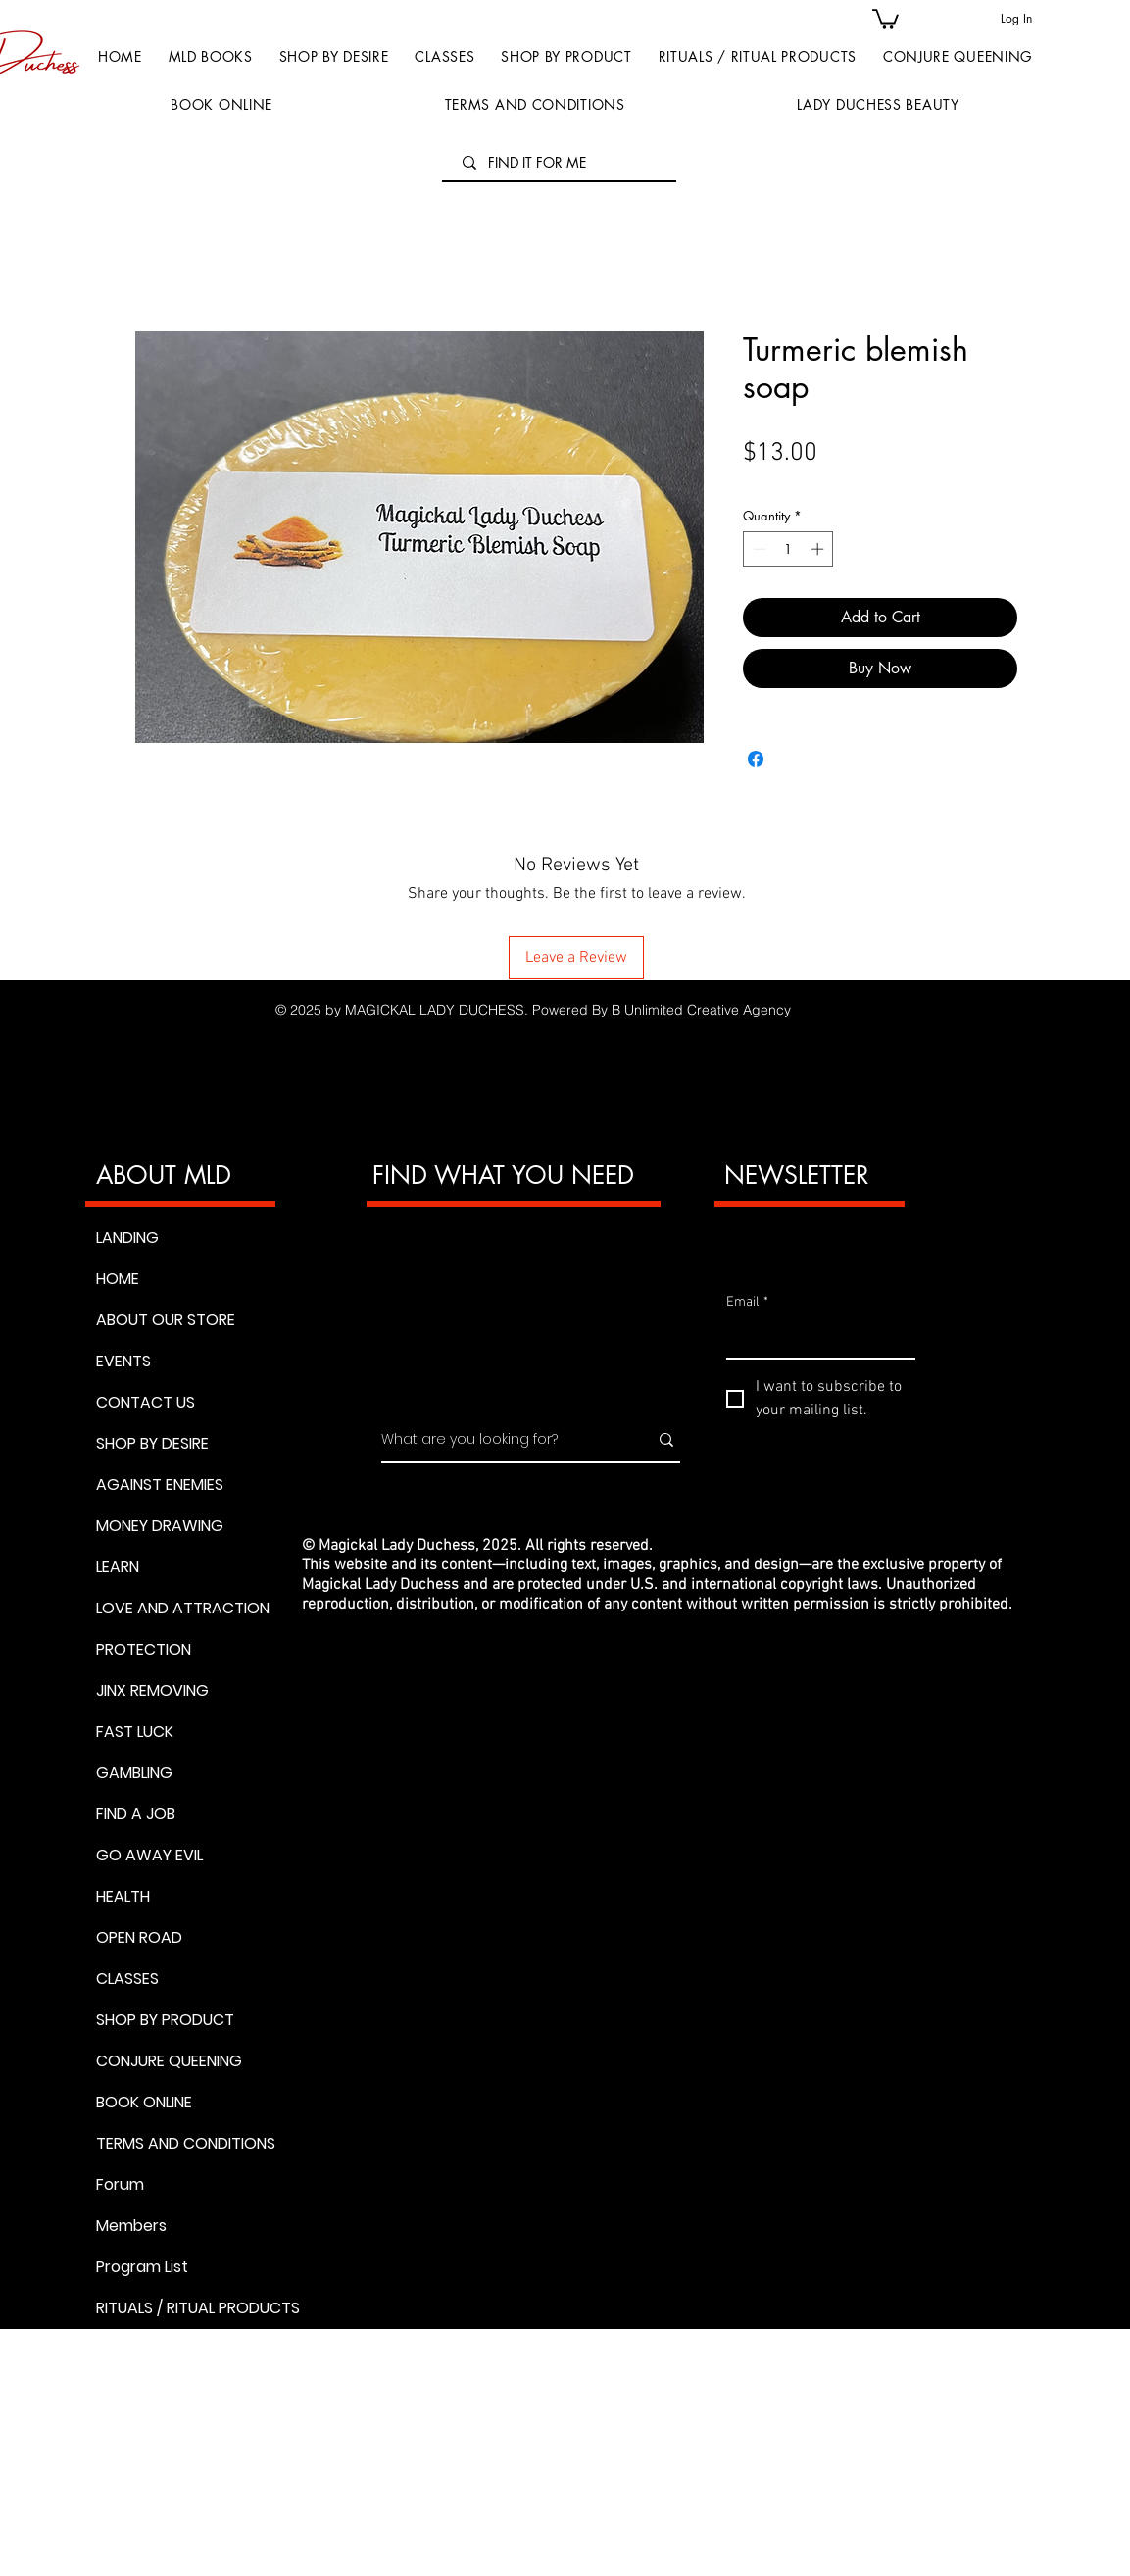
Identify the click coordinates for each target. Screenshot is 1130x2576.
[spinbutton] (788, 549)
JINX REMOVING (152, 1690)
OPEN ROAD (139, 1937)
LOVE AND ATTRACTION (183, 1608)
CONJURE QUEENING (169, 2061)
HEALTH (123, 1896)
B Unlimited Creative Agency (699, 1009)
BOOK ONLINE (144, 2102)
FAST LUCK (134, 1731)
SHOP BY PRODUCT (165, 2019)
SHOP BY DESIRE (152, 1443)
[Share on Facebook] (755, 758)
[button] (566, 56)
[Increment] (819, 549)
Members (131, 2225)
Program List (142, 2266)
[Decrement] (757, 549)
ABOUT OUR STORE (165, 1320)
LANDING (127, 1237)
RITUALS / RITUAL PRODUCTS (185, 2308)
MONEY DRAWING (159, 1525)
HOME (117, 1278)
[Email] (815, 1338)
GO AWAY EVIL (149, 1855)
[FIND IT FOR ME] (561, 162)
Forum (120, 2184)
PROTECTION (143, 1649)
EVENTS (123, 1361)
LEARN (117, 1567)
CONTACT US (145, 1402)
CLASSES (127, 1978)
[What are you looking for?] (499, 1439)
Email (747, 1302)
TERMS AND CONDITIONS (185, 2143)
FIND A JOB (135, 1814)
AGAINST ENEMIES (159, 1484)
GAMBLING (134, 1772)
